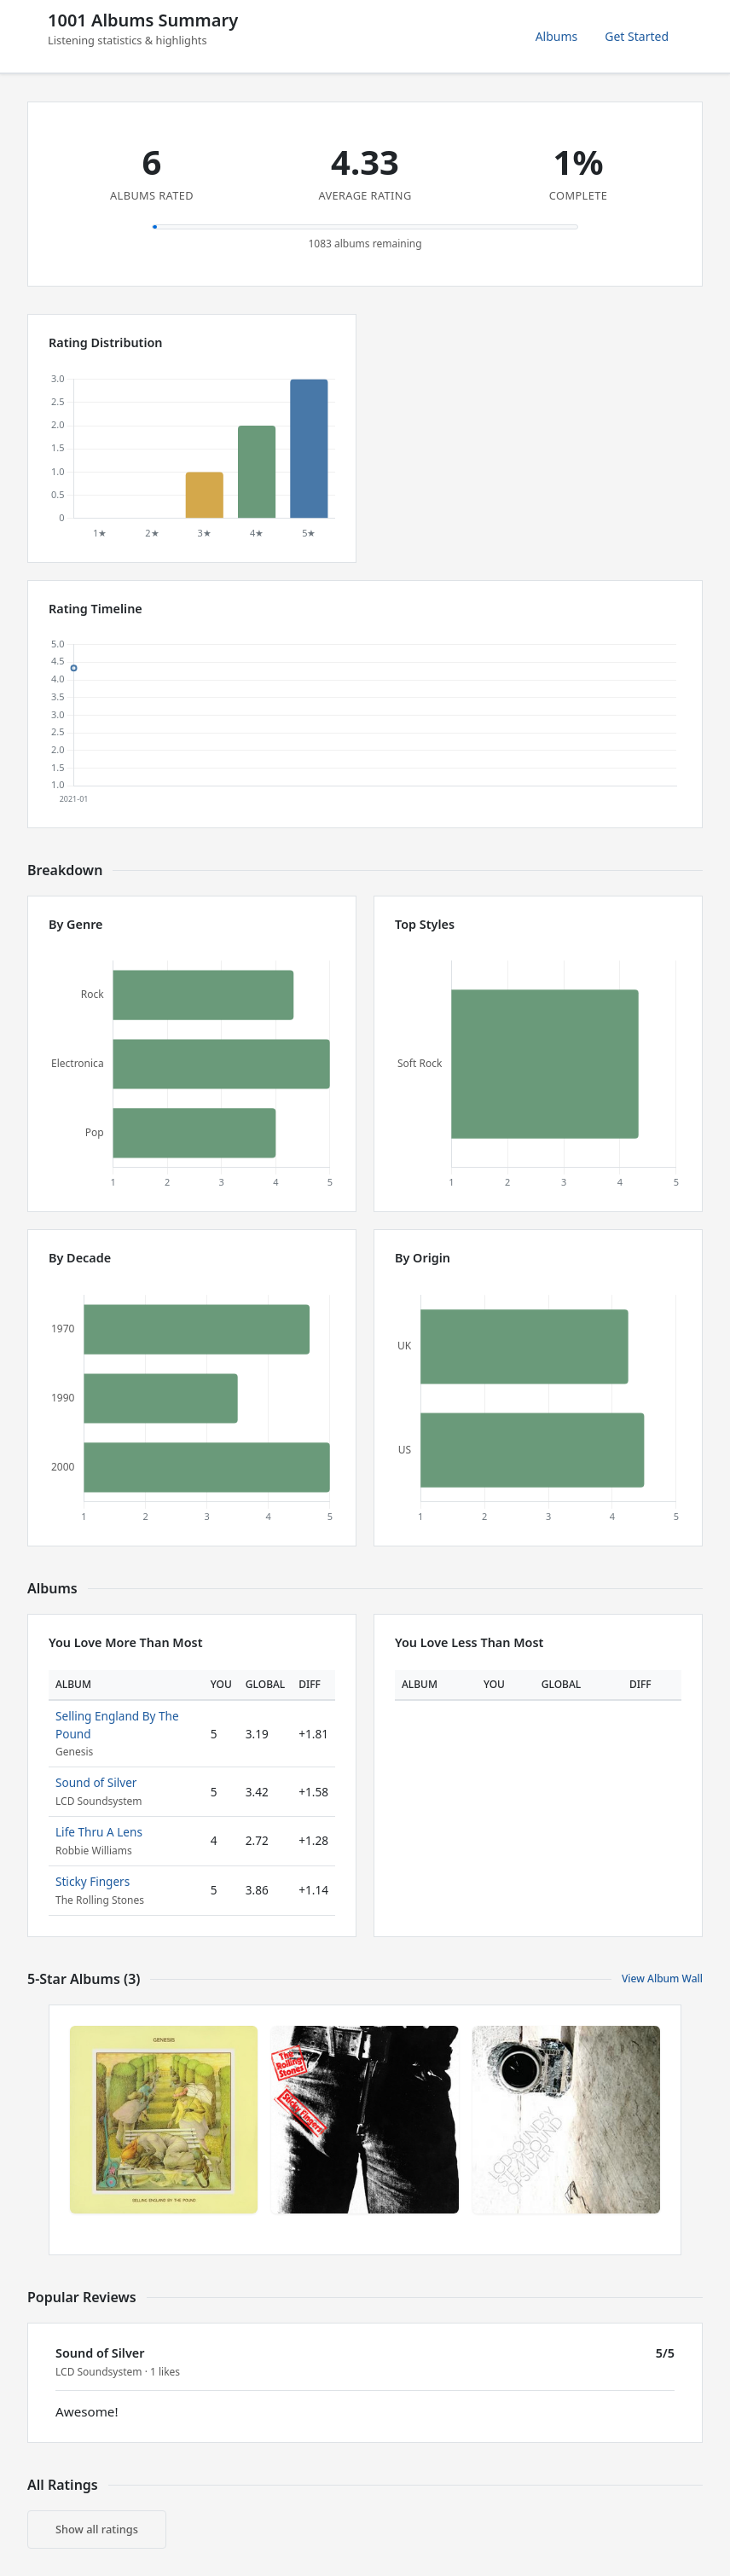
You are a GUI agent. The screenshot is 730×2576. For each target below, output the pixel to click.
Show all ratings (96, 2529)
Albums (557, 36)
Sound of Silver (95, 1782)
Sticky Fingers (92, 1881)
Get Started (637, 36)
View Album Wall (662, 1978)
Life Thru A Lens (98, 1832)
